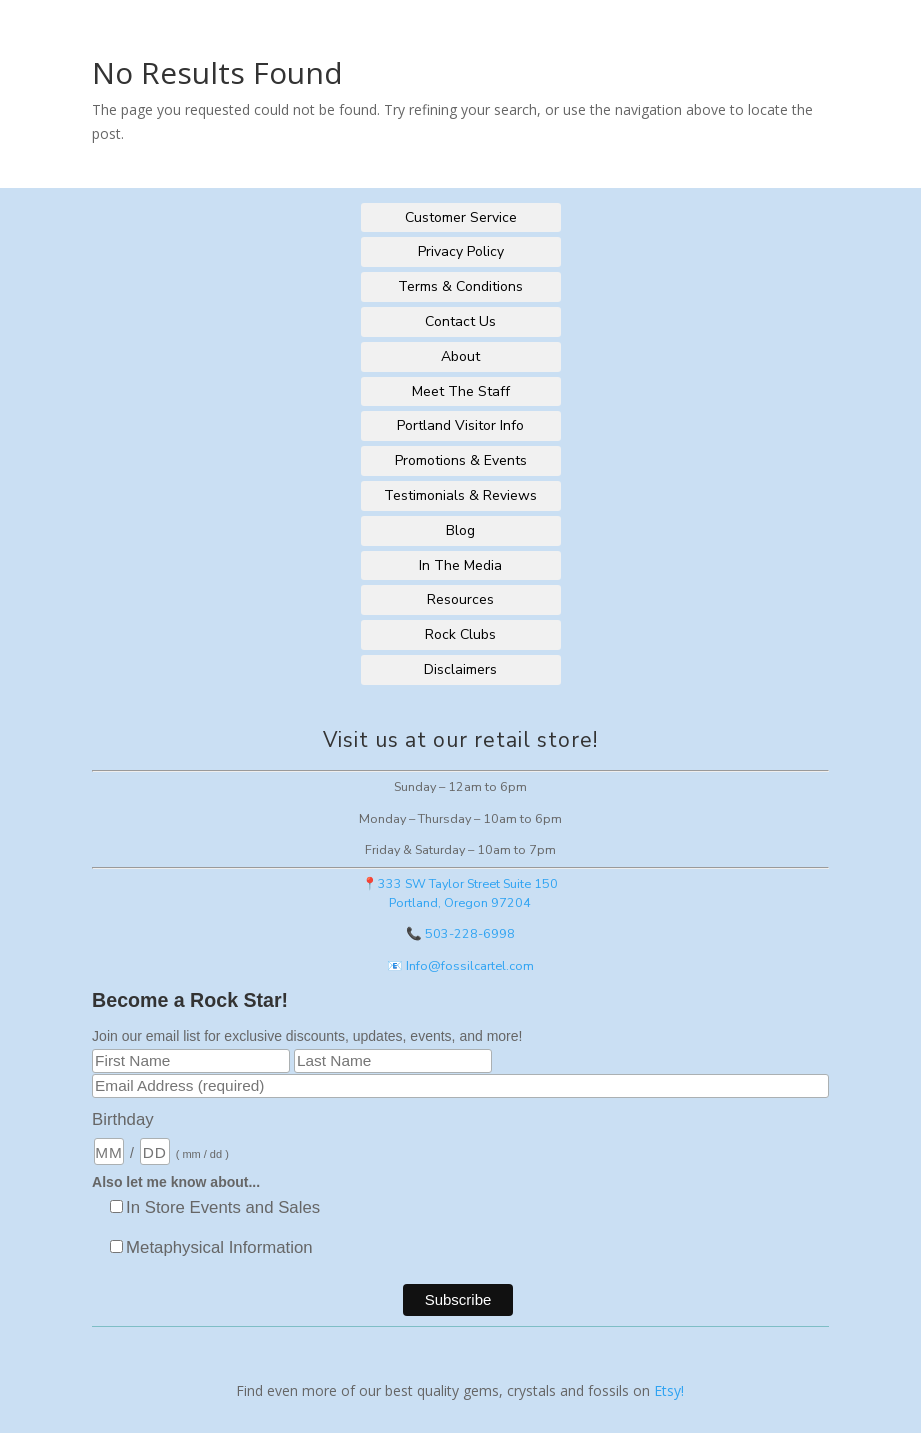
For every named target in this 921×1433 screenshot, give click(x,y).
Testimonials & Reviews (460, 495)
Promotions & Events (461, 460)
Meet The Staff (461, 391)
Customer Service (461, 217)
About (460, 356)
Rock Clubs (460, 634)
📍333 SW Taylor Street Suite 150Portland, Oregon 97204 (460, 893)
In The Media (460, 565)
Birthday (123, 1119)
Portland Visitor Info (460, 425)
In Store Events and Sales (223, 1207)
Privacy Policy (461, 251)
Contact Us (460, 321)
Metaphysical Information (219, 1247)
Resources (460, 599)
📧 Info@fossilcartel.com (460, 965)
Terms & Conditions (460, 286)
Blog (460, 530)
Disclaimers (460, 669)
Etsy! (669, 1390)
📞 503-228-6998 (460, 933)
